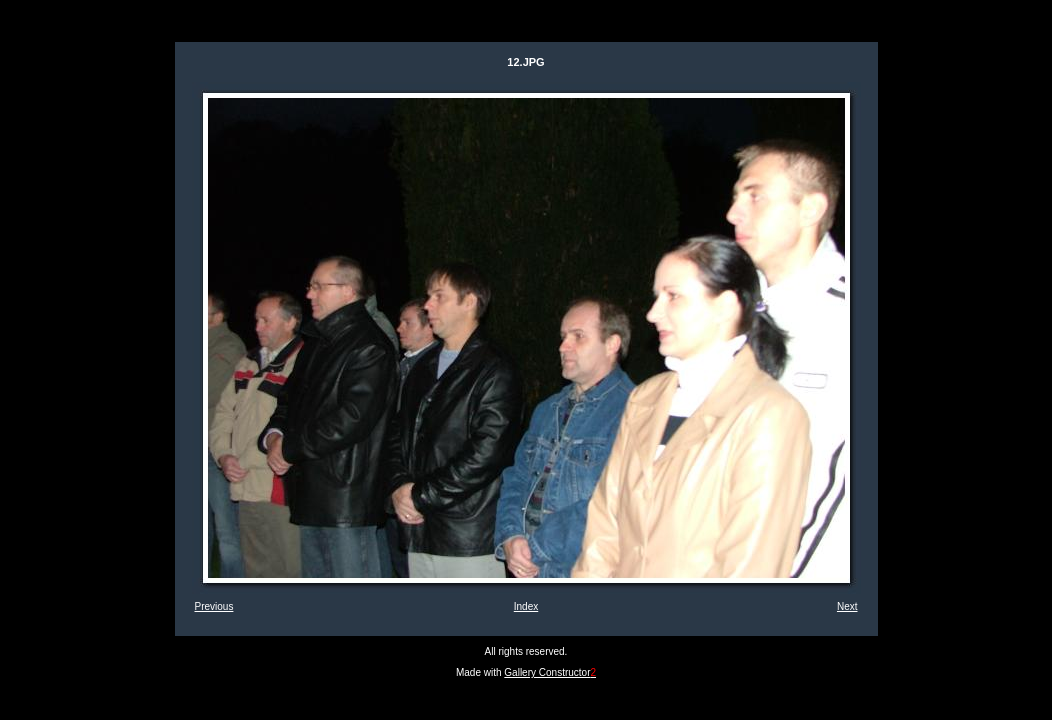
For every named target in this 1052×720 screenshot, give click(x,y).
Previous (214, 606)
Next (847, 606)
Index (526, 606)
